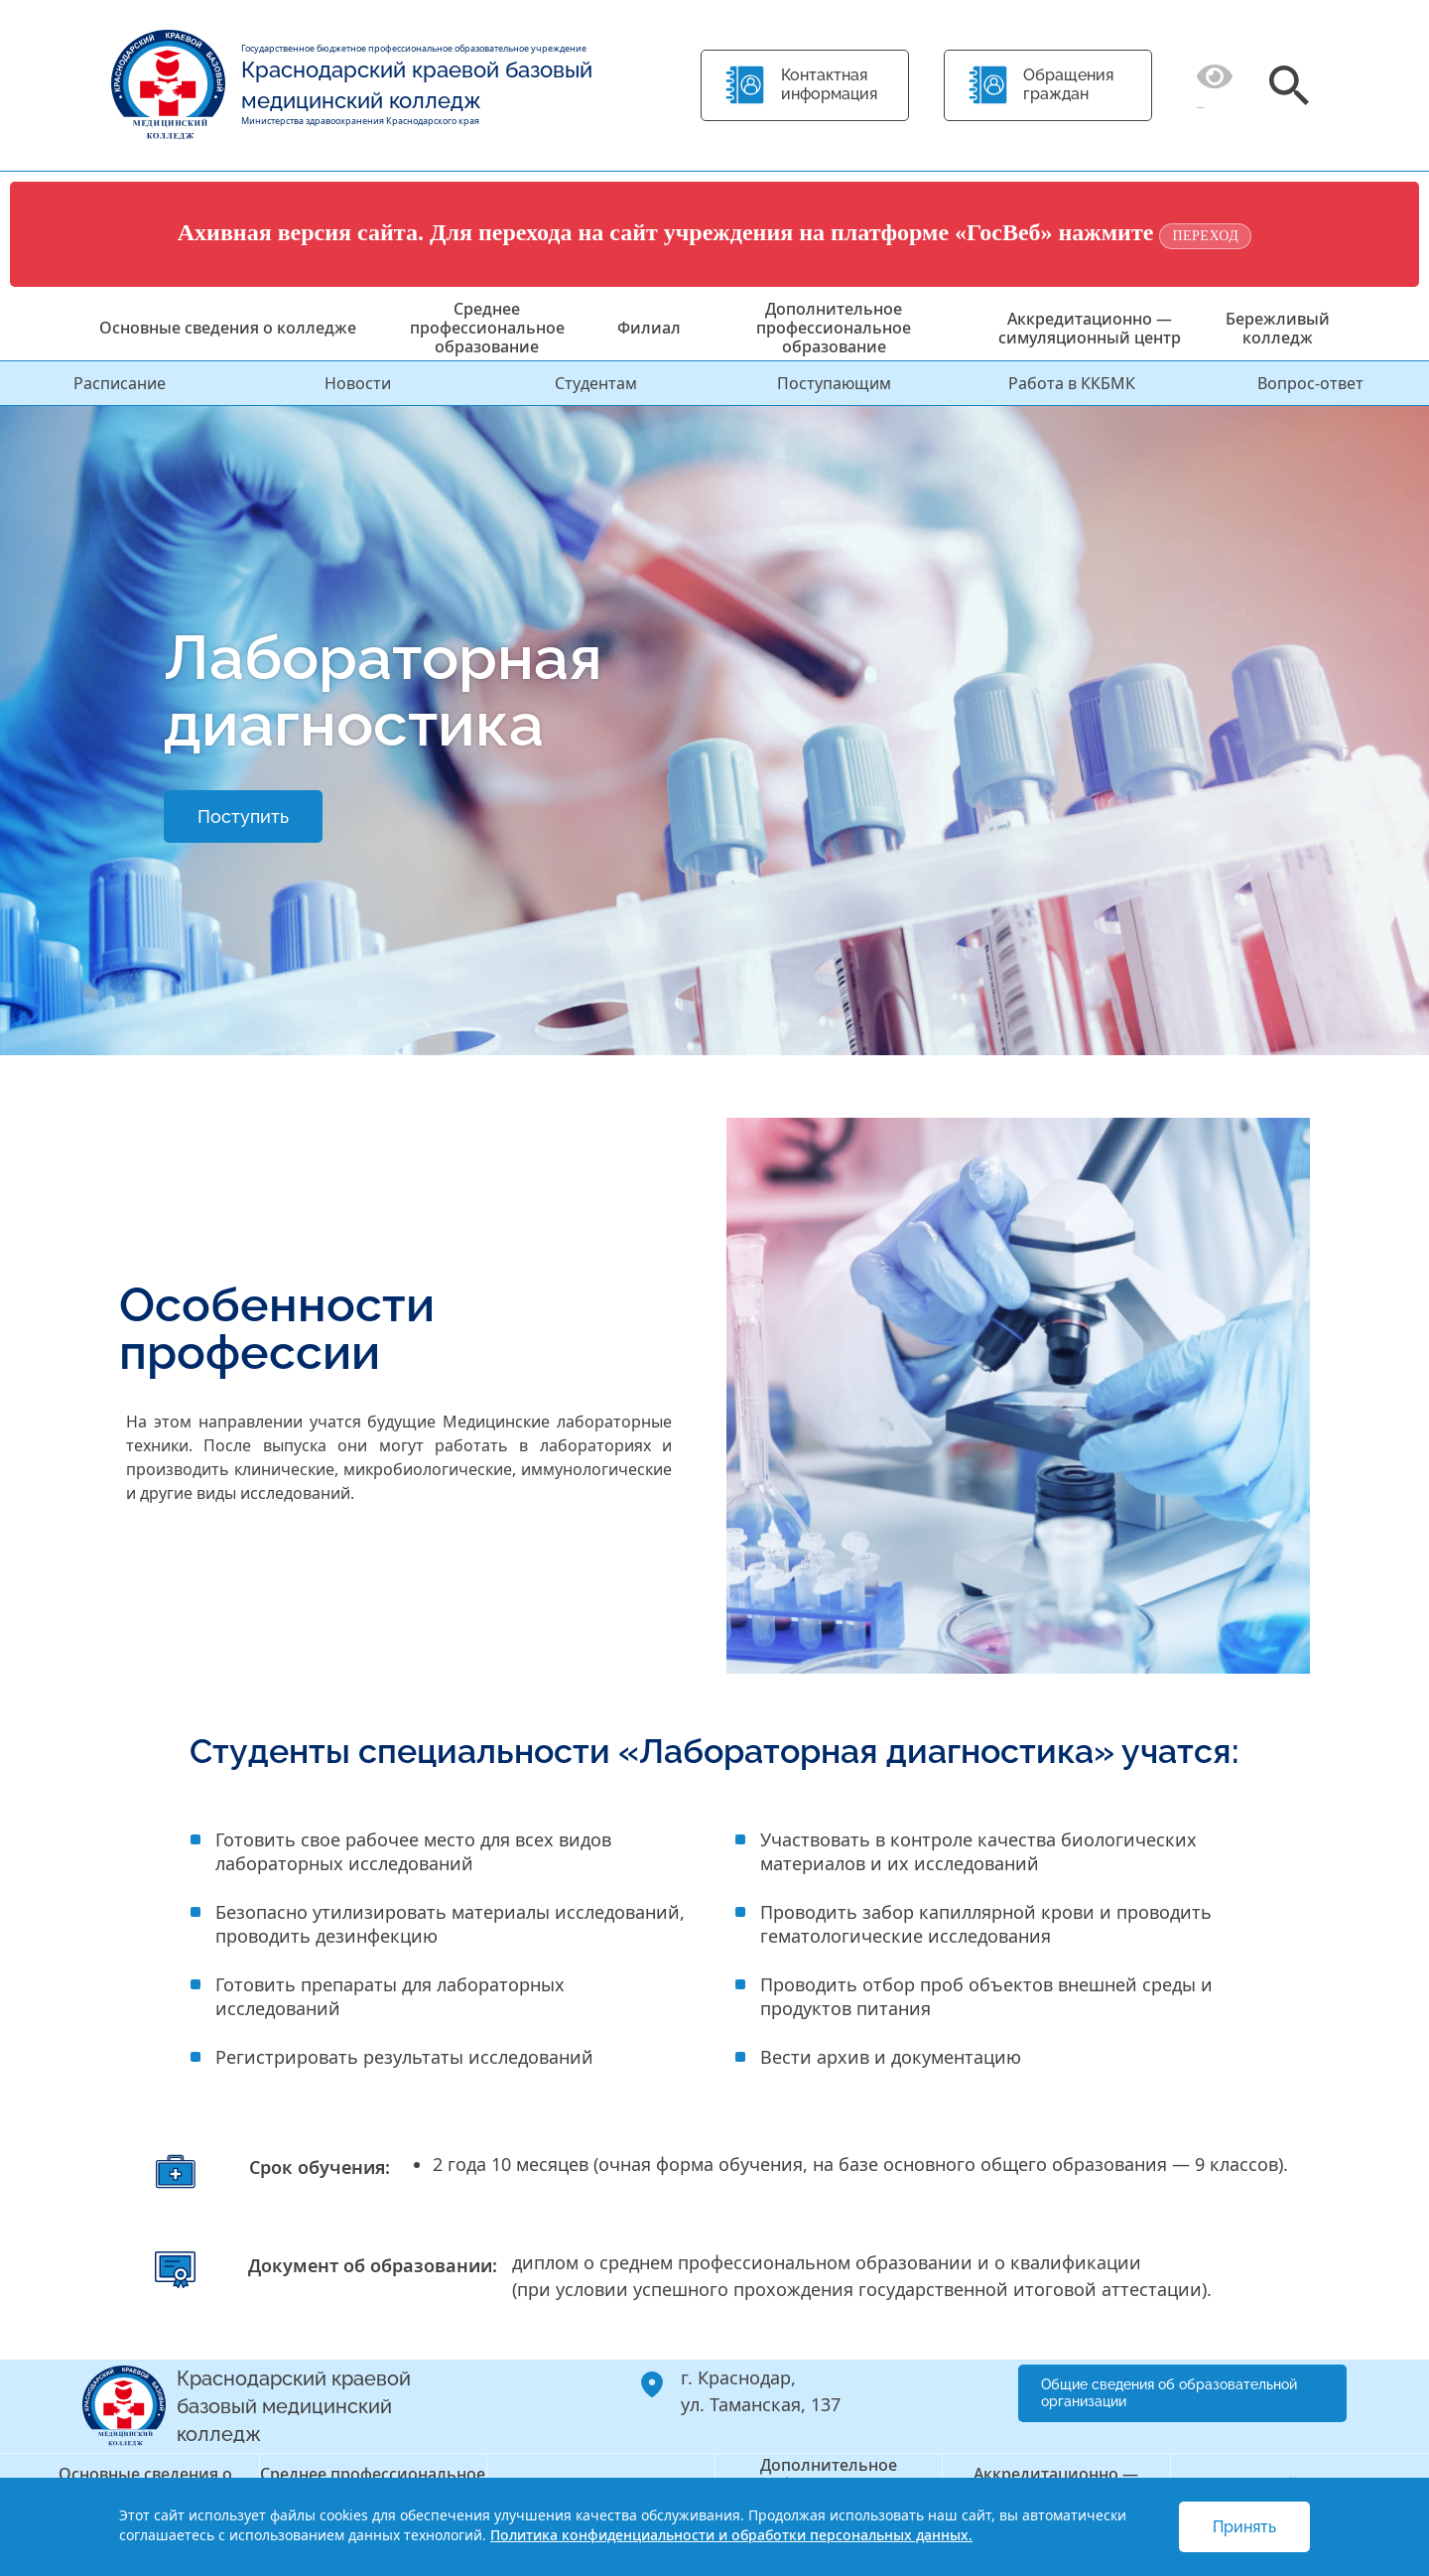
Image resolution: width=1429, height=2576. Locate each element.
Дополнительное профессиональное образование (833, 327)
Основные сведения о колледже (227, 328)
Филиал (649, 328)
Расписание (119, 383)
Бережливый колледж (1278, 328)
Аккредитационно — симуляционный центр (1089, 328)
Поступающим (834, 383)
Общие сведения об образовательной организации (1169, 2392)
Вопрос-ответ (1310, 383)
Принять (1244, 2526)
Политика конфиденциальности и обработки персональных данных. (731, 2534)
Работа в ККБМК (1071, 383)
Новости (358, 383)
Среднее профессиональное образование (487, 327)
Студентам (596, 383)
